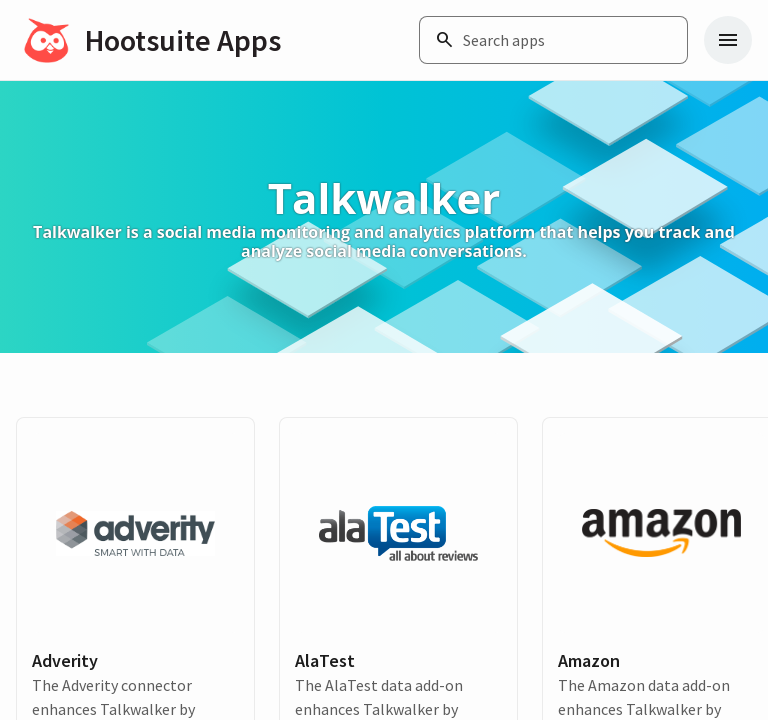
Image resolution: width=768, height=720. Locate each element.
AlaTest (325, 660)
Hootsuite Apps (183, 40)
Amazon (589, 660)
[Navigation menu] (728, 40)
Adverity (65, 660)
